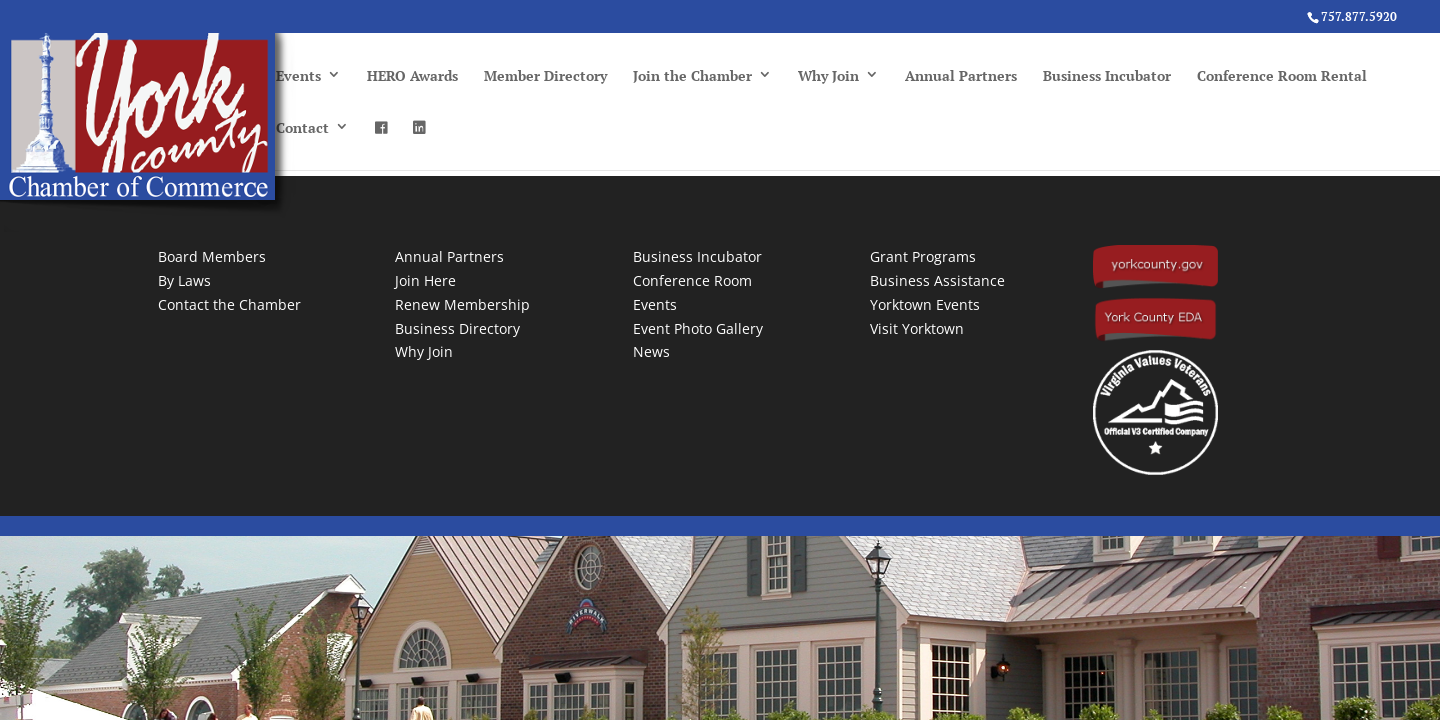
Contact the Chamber (229, 304)
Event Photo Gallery (698, 328)
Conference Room (692, 280)
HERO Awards (412, 75)
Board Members (212, 256)
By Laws (184, 280)
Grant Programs (923, 256)
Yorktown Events (925, 304)
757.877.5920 (1359, 16)
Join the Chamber (692, 75)
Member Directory (545, 75)
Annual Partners (961, 75)
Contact (302, 127)
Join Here (425, 280)
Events (298, 75)
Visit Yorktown (917, 328)
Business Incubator (1107, 75)
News (651, 351)
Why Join (828, 75)
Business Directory (457, 328)
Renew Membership (462, 304)
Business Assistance (937, 280)
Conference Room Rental (1282, 75)
